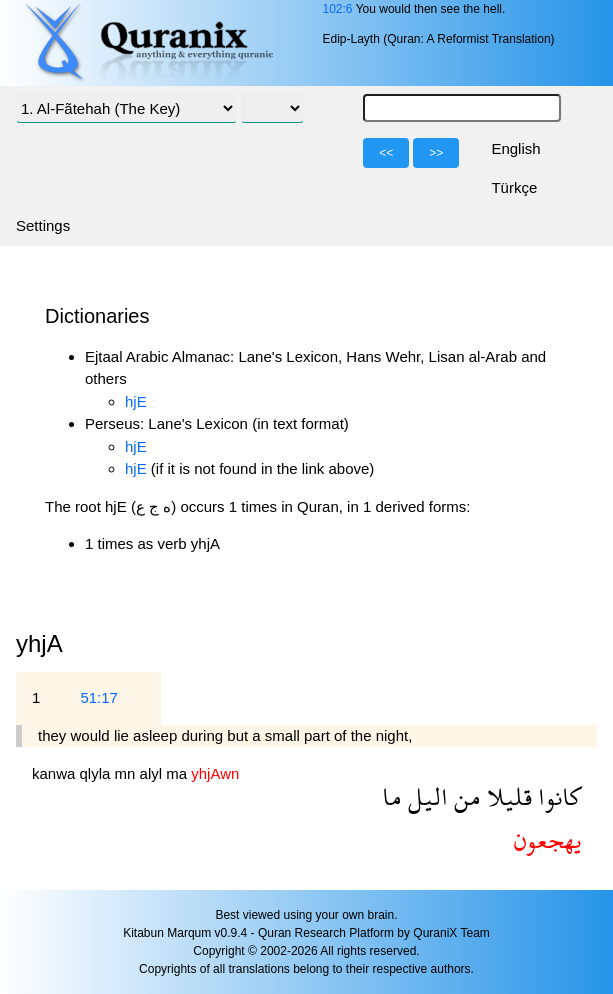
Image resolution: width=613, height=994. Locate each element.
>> (436, 153)
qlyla (97, 773)
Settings (43, 225)
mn (127, 773)
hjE (136, 401)
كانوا (556, 796)
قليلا (506, 796)
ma (178, 773)
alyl (153, 773)
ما (392, 796)
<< (386, 153)
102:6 (337, 9)
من (464, 796)
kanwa (56, 773)
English (515, 148)
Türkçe (514, 187)
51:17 (99, 697)
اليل (425, 796)
